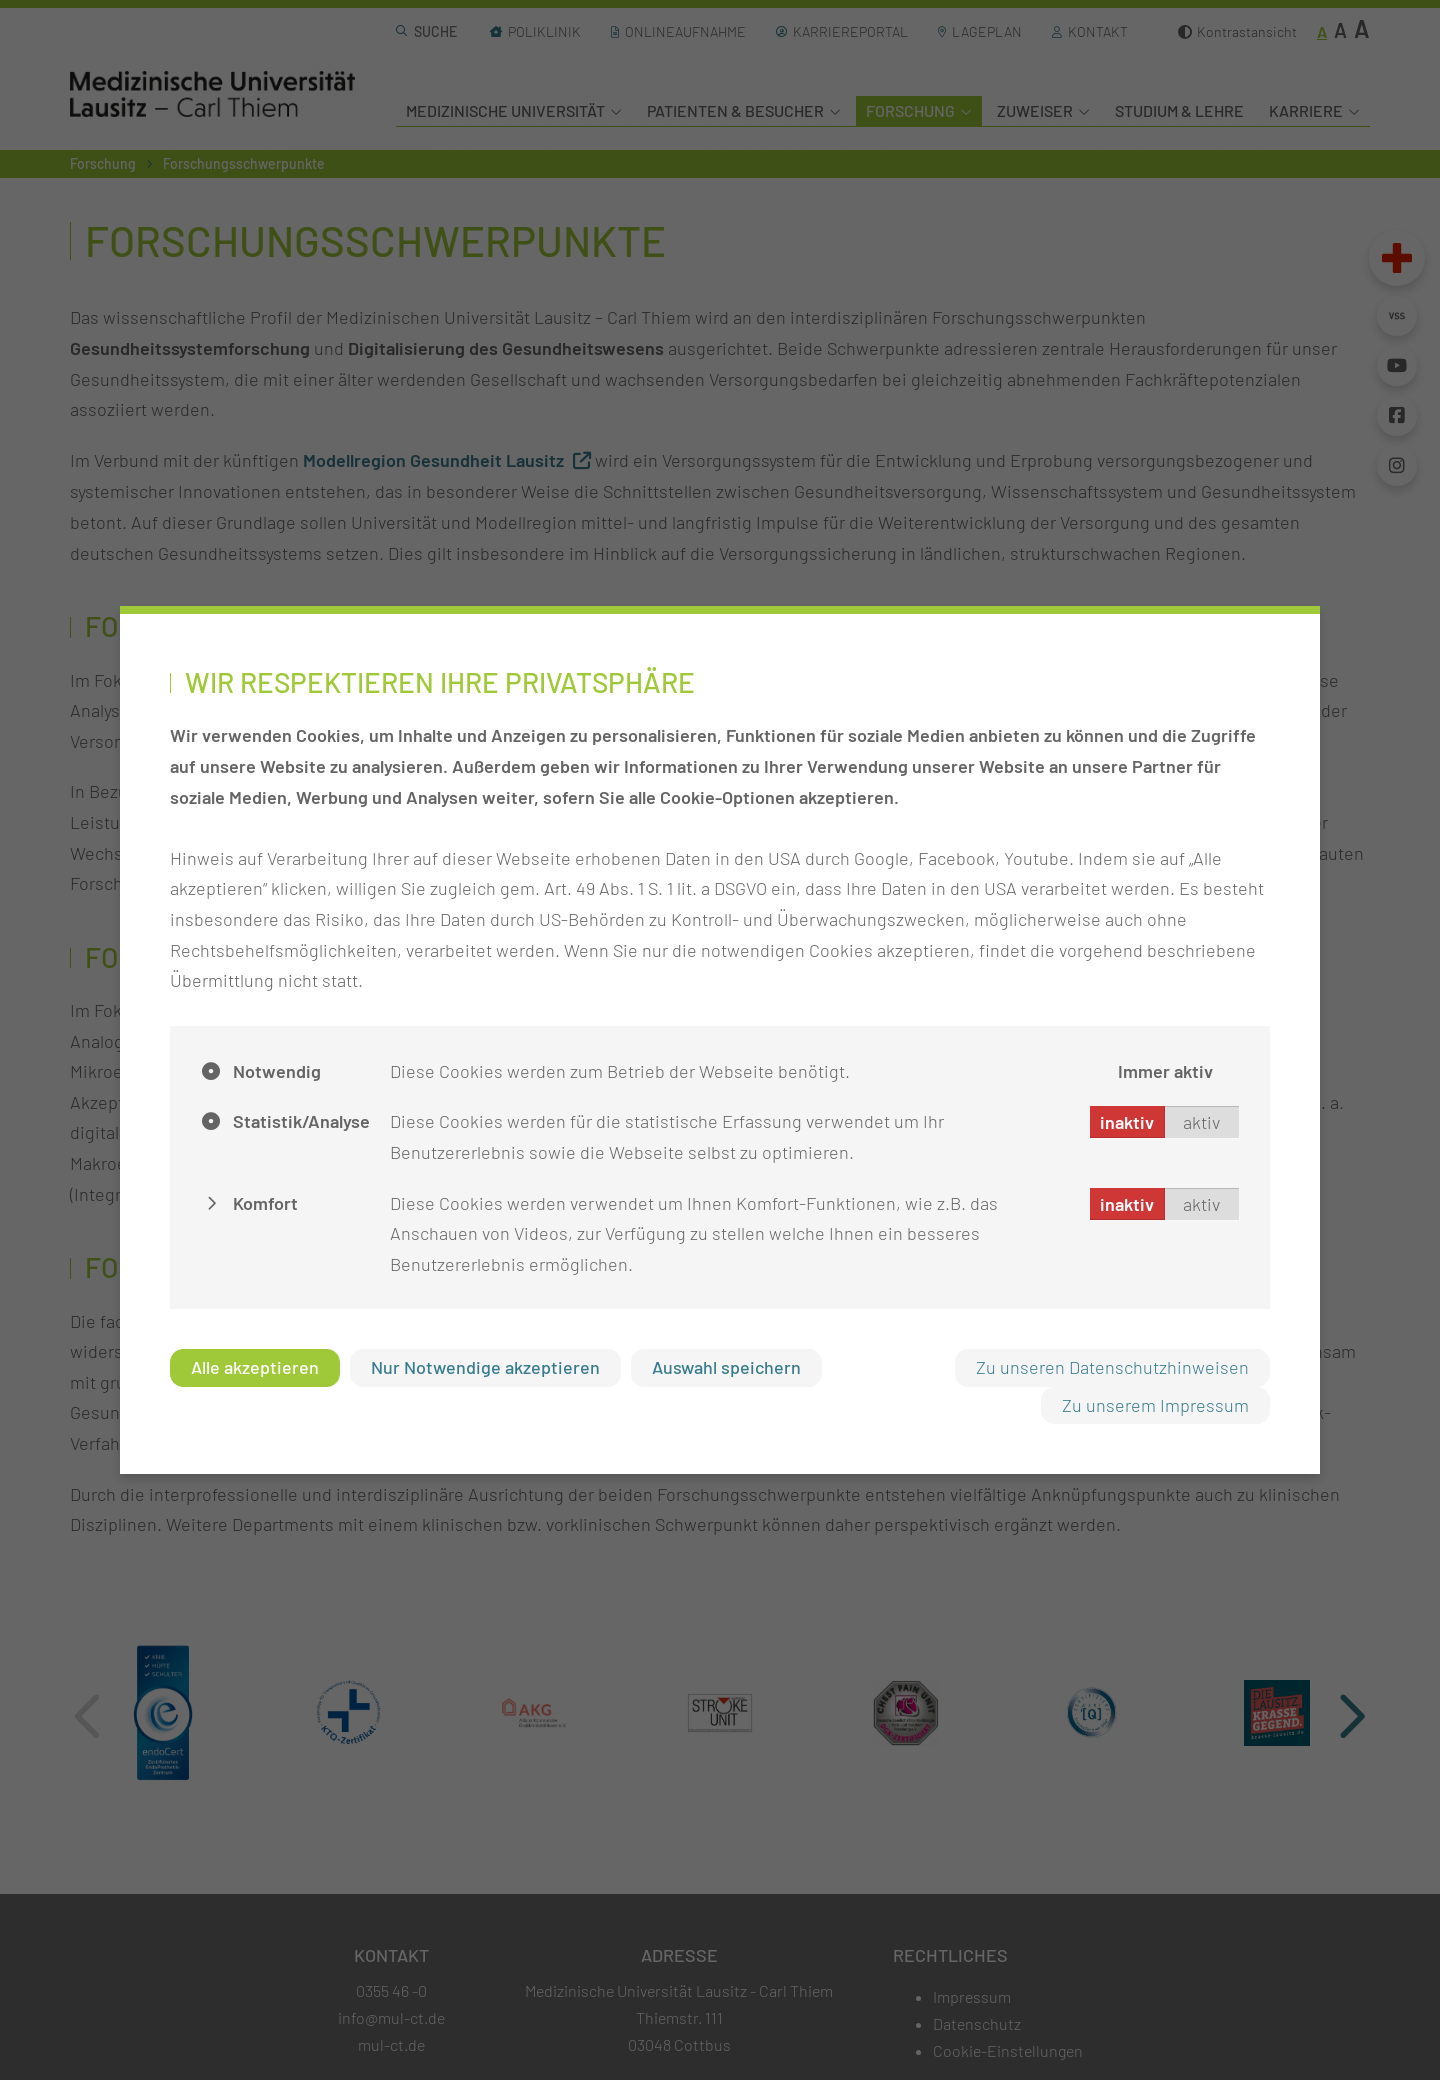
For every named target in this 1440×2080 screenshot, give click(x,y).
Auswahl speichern (726, 1367)
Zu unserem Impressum (1155, 1405)
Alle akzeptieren (255, 1367)
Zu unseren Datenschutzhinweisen (1112, 1367)
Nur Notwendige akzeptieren (485, 1367)
